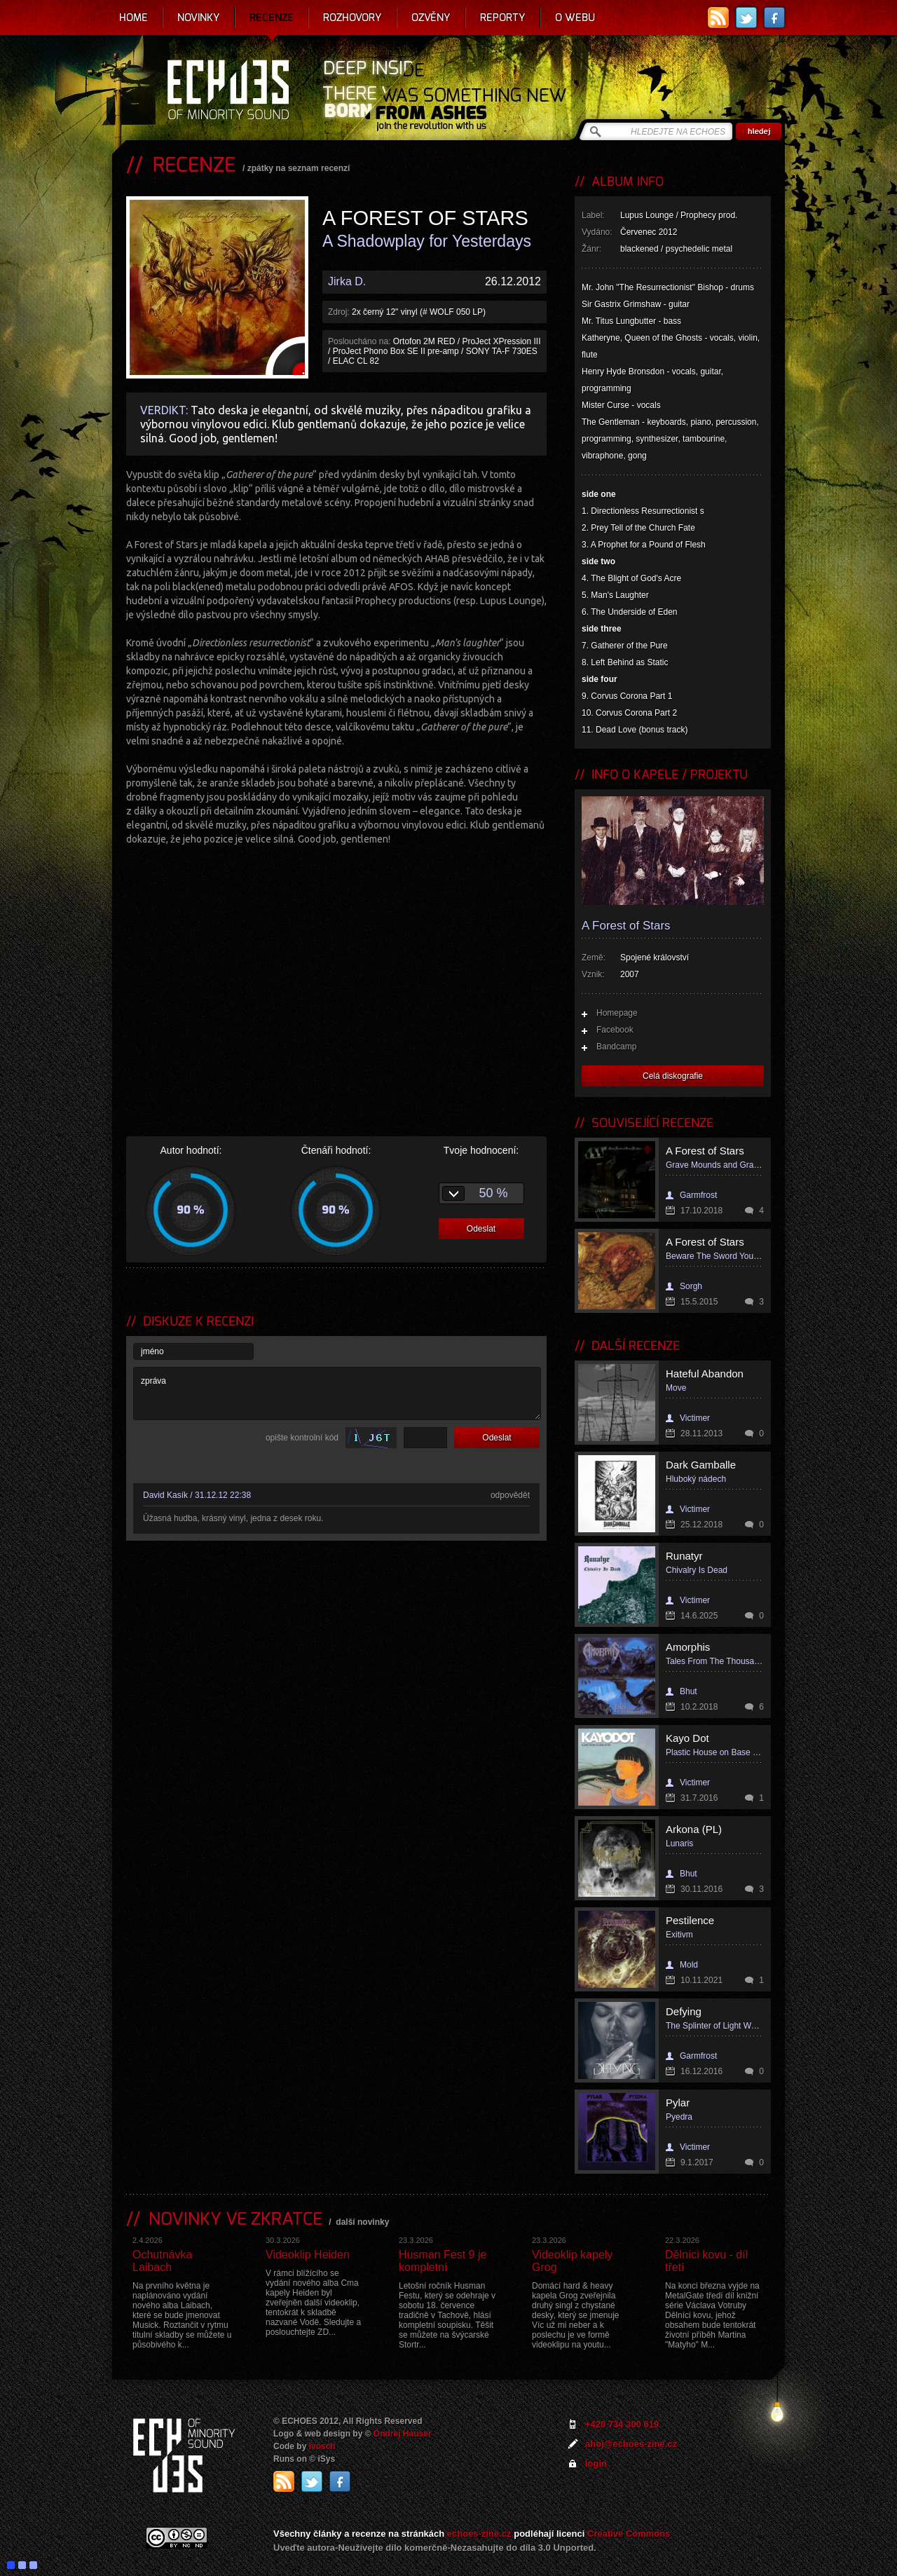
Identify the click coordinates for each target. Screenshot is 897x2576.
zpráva (337, 1393)
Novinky (198, 18)
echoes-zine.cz (479, 2533)
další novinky (362, 2222)
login (596, 2463)
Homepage (617, 1013)
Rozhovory (352, 18)
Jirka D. (347, 281)
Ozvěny (431, 18)
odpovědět (510, 1495)
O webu (575, 18)
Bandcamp (616, 1046)
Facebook (615, 1030)
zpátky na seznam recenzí (298, 168)
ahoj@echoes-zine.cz (631, 2444)
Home (133, 18)
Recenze (271, 18)
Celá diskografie (673, 1076)
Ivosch (322, 2446)
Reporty (503, 18)
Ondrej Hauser (403, 2434)
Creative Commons (628, 2533)
